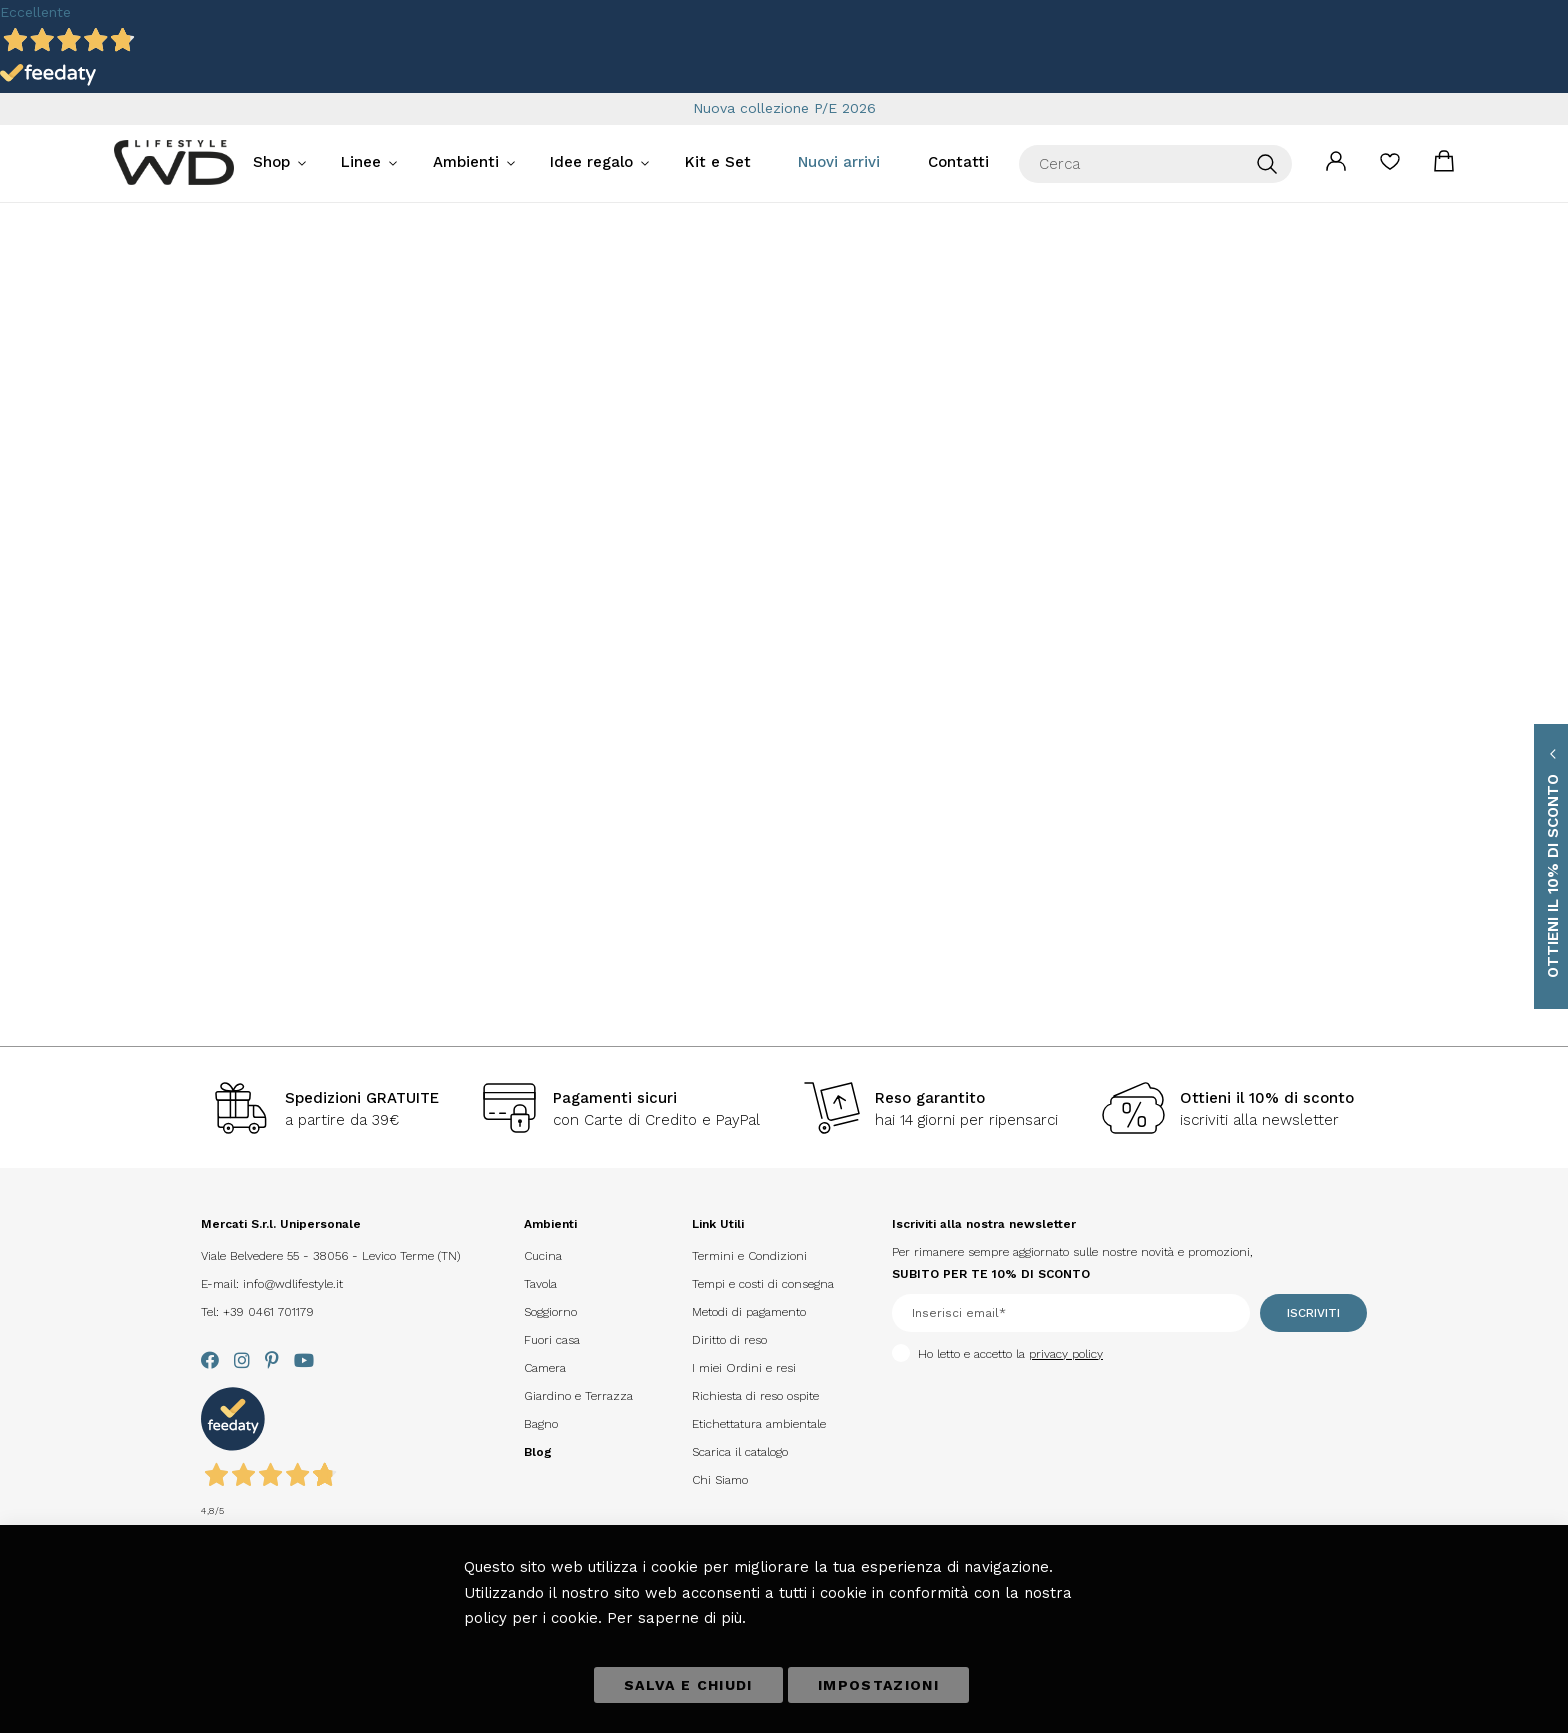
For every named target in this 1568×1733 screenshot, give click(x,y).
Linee (361, 162)
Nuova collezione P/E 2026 (784, 108)
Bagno (541, 1424)
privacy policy (1066, 1354)
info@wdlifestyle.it (293, 1284)
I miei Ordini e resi (744, 1368)
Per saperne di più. (676, 1618)
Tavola (540, 1284)
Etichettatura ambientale (759, 1424)
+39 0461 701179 (268, 1312)
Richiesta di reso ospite (755, 1396)
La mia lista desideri (1390, 168)
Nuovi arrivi (839, 162)
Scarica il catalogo (740, 1452)
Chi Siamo (720, 1480)
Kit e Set (718, 162)
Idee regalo (591, 162)
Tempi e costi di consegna (763, 1284)
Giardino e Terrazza (578, 1396)
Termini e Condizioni (749, 1256)
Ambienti (466, 162)
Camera (545, 1368)
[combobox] (1155, 164)
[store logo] (174, 162)
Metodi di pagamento (749, 1312)
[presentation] (974, 1399)
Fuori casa (552, 1340)
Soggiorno (550, 1312)
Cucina (543, 1256)
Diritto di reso (729, 1340)
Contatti (958, 162)
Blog (538, 1452)
